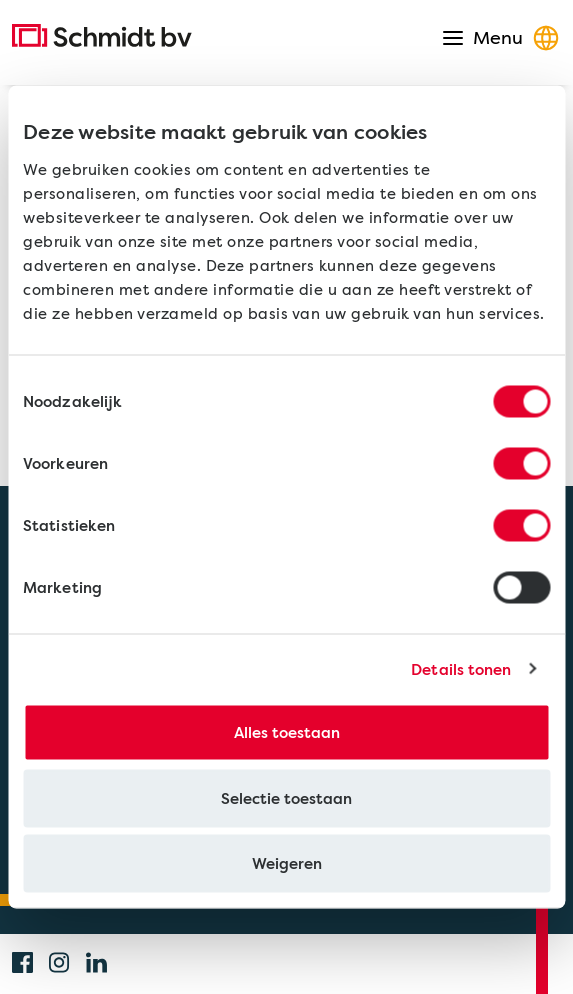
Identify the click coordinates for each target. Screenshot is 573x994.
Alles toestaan (287, 733)
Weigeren (287, 864)
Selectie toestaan (286, 798)
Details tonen (461, 669)
